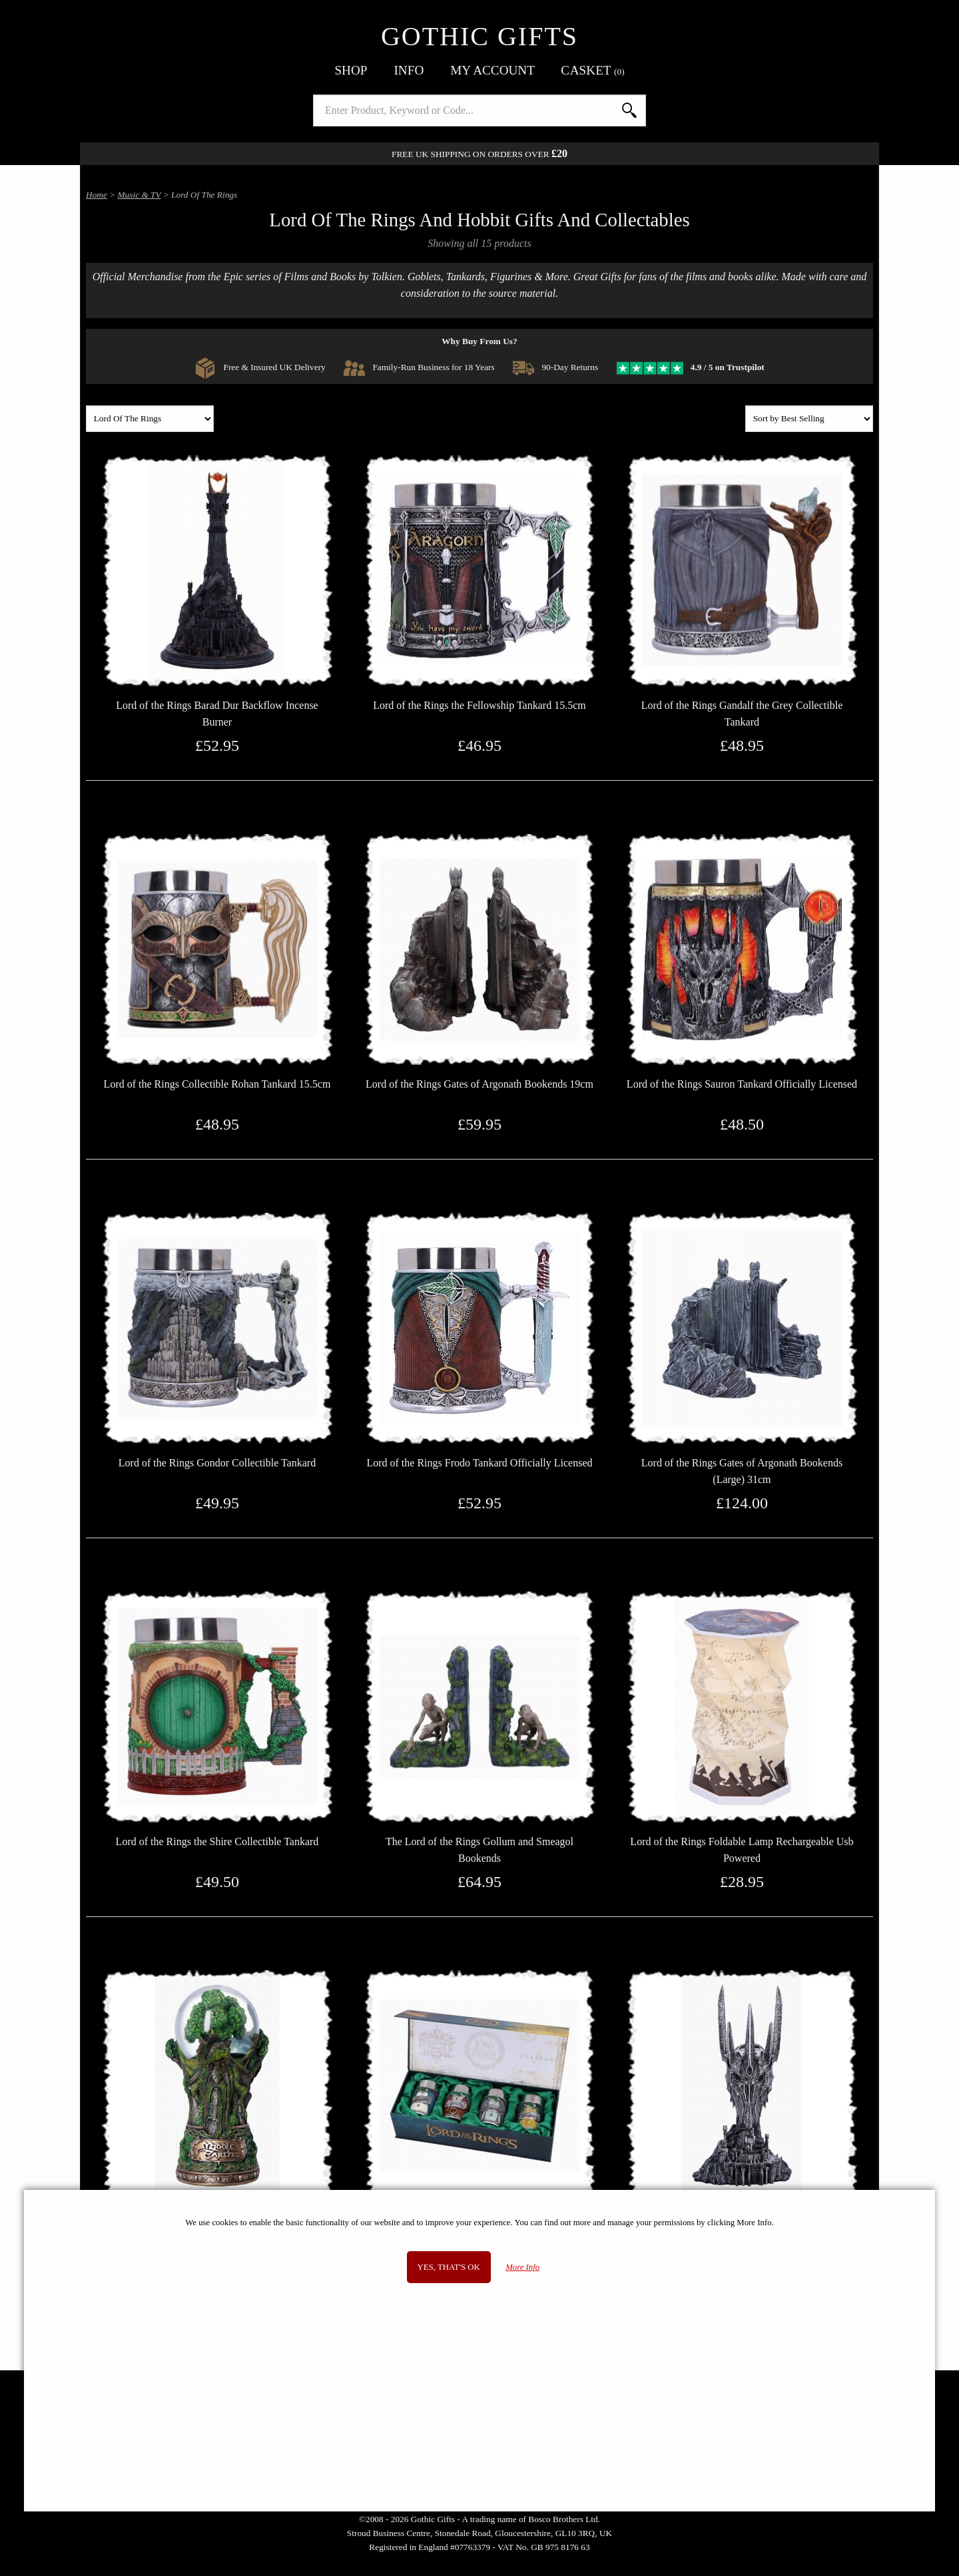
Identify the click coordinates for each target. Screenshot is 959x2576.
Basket (593, 70)
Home (96, 195)
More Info (522, 2267)
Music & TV (139, 195)
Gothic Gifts (479, 36)
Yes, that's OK (449, 2267)
